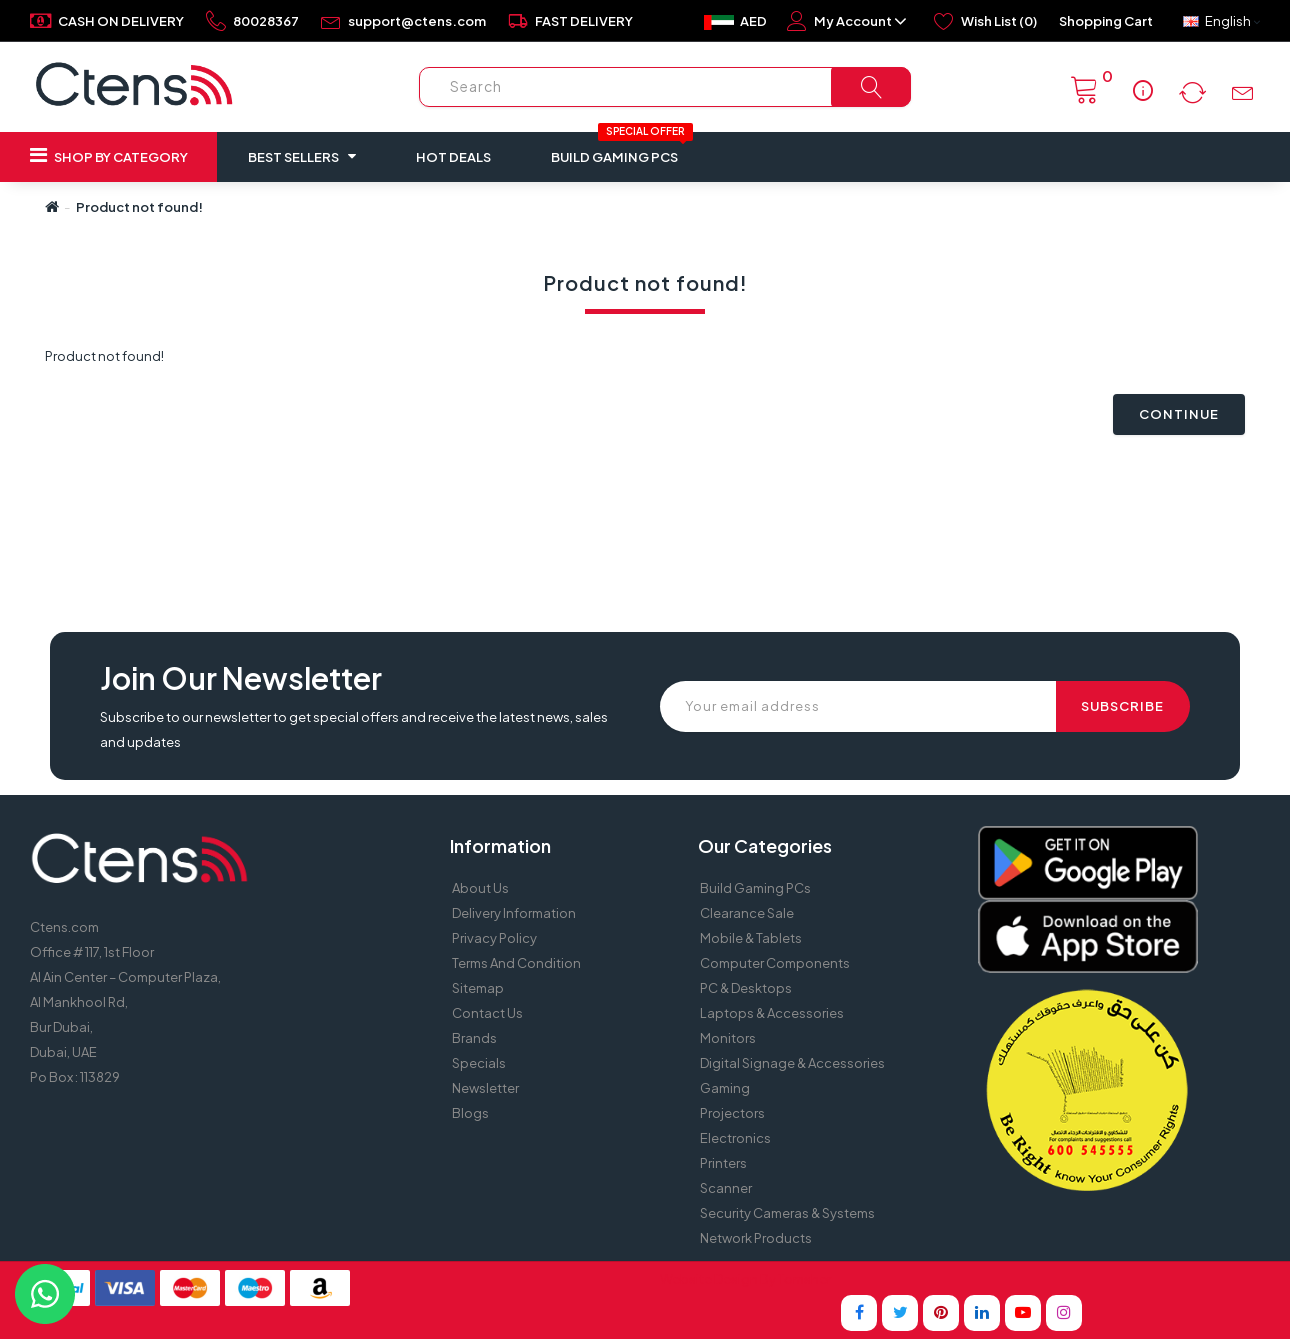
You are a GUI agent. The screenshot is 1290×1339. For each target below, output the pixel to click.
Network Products (756, 1238)
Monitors (728, 1038)
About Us (480, 888)
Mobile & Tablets (751, 938)
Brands (474, 1038)
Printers (723, 1163)
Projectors (732, 1113)
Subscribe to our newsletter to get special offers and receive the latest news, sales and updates (354, 729)
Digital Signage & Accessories (792, 1063)
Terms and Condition (516, 963)
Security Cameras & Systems (787, 1213)
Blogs (470, 1113)
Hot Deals (453, 157)
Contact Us (487, 1013)
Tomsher (804, 1279)
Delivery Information (514, 913)
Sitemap (478, 988)
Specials (479, 1063)
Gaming (725, 1088)
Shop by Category (109, 155)
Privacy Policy (494, 938)
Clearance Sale (747, 913)
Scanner (726, 1188)
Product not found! (139, 207)
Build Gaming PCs (622, 148)
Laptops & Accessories (772, 1013)
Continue (1179, 414)
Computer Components (775, 963)
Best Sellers (302, 155)
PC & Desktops (746, 988)
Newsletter (485, 1088)
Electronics (735, 1138)
